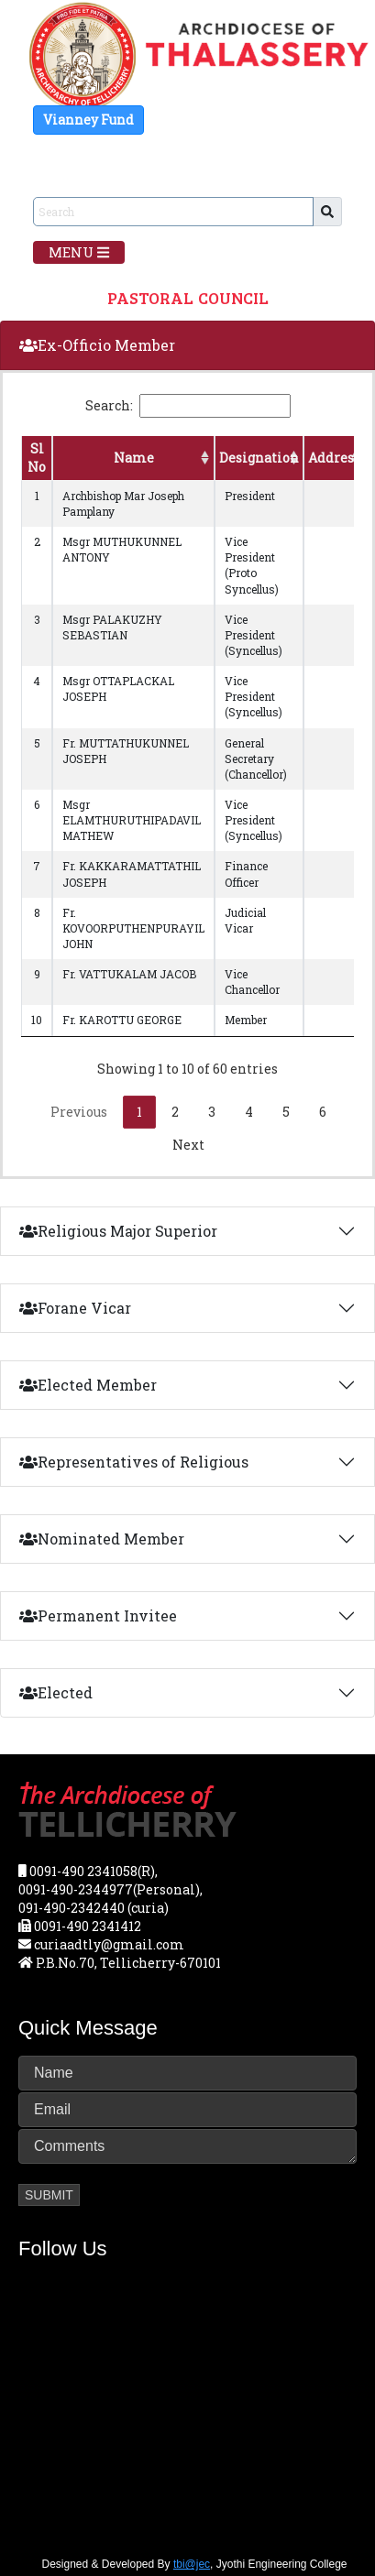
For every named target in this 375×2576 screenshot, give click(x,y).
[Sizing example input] (173, 211)
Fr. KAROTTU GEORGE (122, 1019)
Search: (188, 406)
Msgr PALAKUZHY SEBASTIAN (112, 627)
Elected (56, 1692)
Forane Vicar (75, 1307)
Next (188, 1144)
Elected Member (88, 1384)
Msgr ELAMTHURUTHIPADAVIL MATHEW (131, 820)
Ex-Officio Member (97, 345)
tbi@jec (191, 2564)
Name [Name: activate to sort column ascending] (134, 457)
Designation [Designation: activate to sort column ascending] (259, 457)
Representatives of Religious (133, 1461)
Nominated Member (101, 1538)
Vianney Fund (88, 119)
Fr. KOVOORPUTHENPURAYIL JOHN (133, 928)
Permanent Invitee (98, 1615)
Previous (78, 1111)
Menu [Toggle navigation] (79, 252)
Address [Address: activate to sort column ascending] (334, 457)
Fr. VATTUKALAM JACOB (129, 973)
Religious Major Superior (118, 1230)
